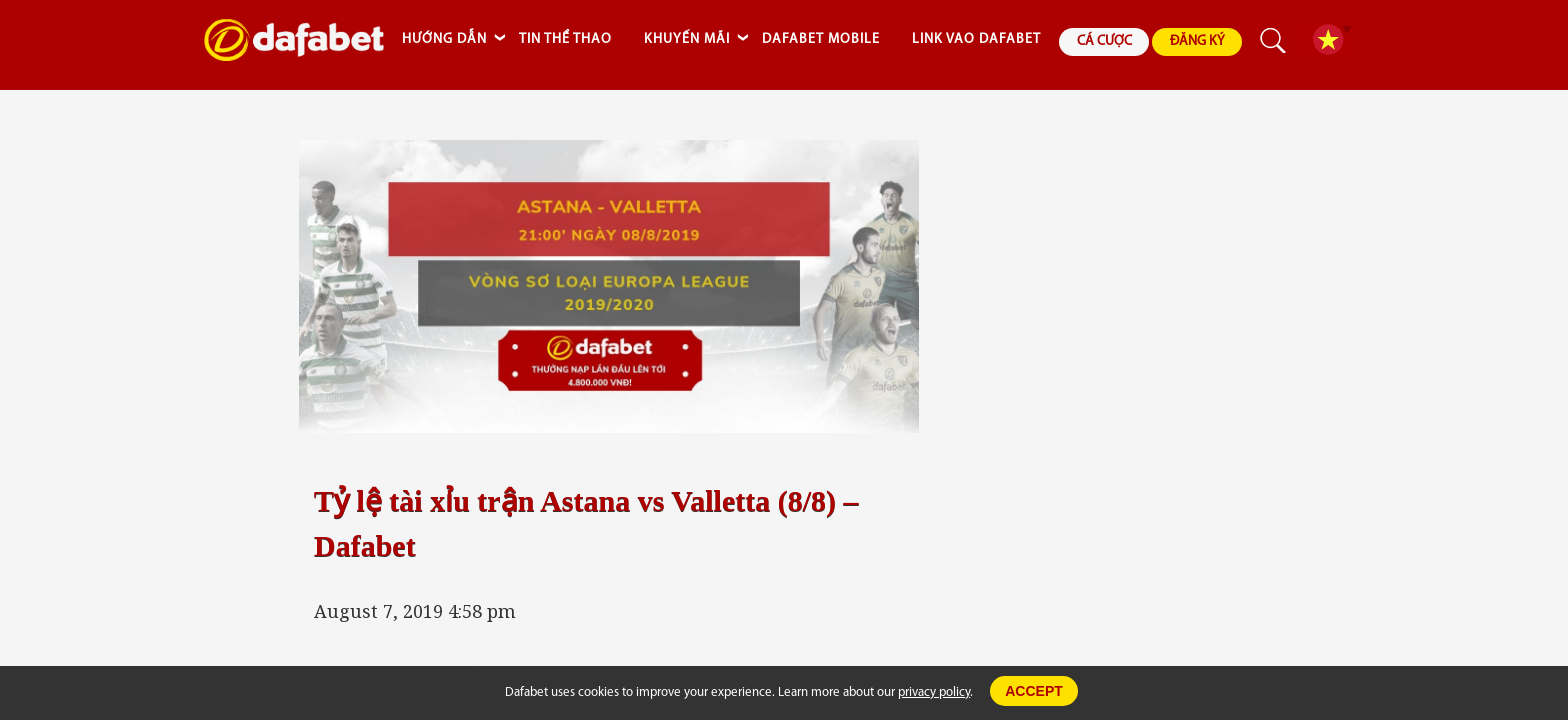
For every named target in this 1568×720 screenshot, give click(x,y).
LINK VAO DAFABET (976, 39)
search (1273, 41)
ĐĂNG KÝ (1197, 41)
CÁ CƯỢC (1104, 41)
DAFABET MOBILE (821, 39)
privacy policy (934, 692)
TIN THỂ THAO (565, 39)
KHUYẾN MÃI (687, 39)
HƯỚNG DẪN (444, 39)
